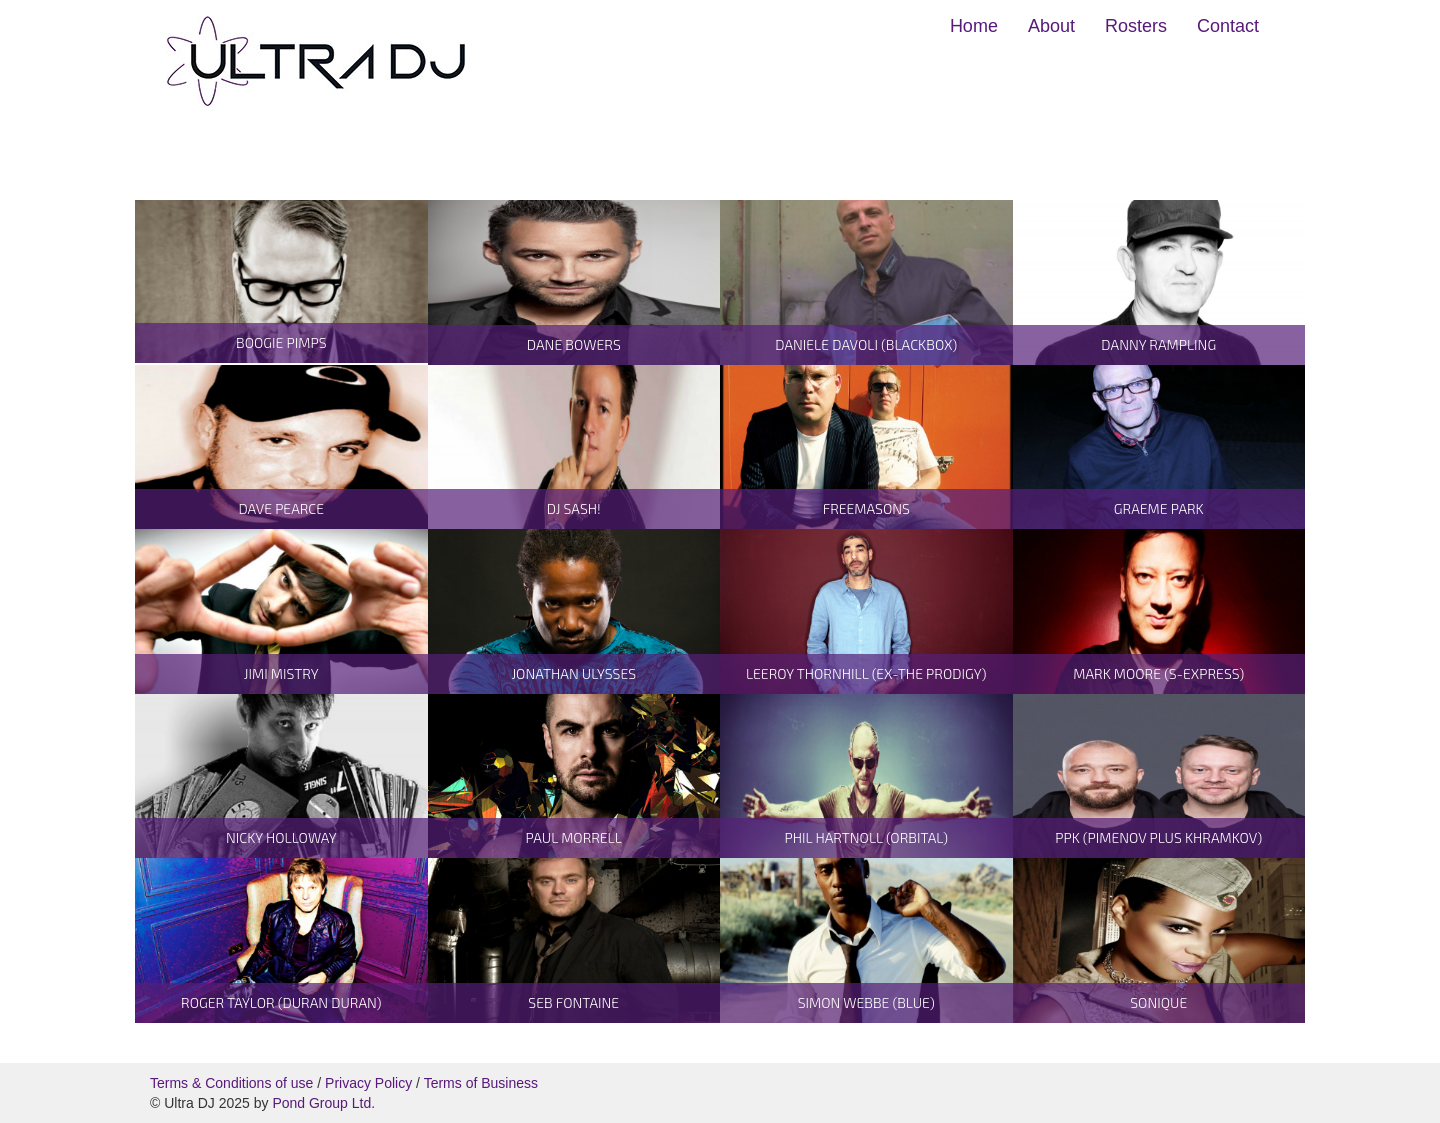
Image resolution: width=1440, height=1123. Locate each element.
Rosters (1136, 26)
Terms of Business (481, 1083)
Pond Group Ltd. (323, 1103)
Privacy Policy (368, 1083)
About (1051, 26)
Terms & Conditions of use (231, 1083)
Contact (1228, 26)
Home (974, 26)
